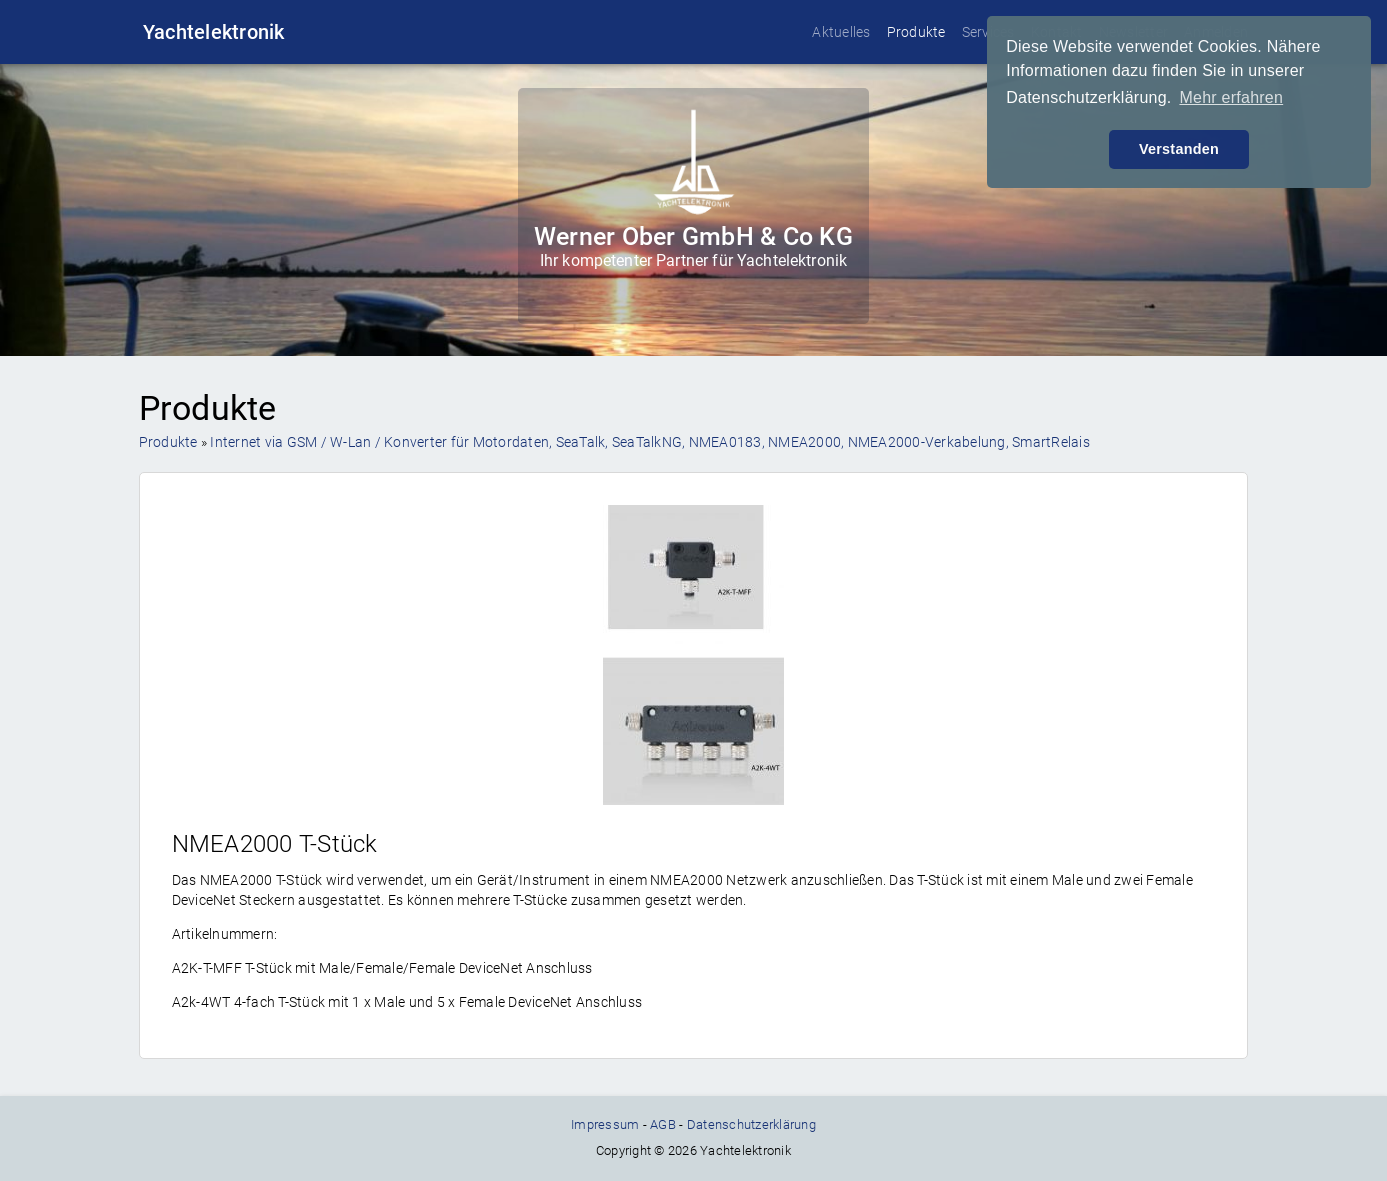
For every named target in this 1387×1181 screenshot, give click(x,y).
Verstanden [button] (1179, 149)
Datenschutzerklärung (751, 1124)
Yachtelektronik (214, 32)
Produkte (916, 32)
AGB (663, 1124)
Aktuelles (841, 32)
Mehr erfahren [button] (1231, 97)
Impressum (605, 1124)
